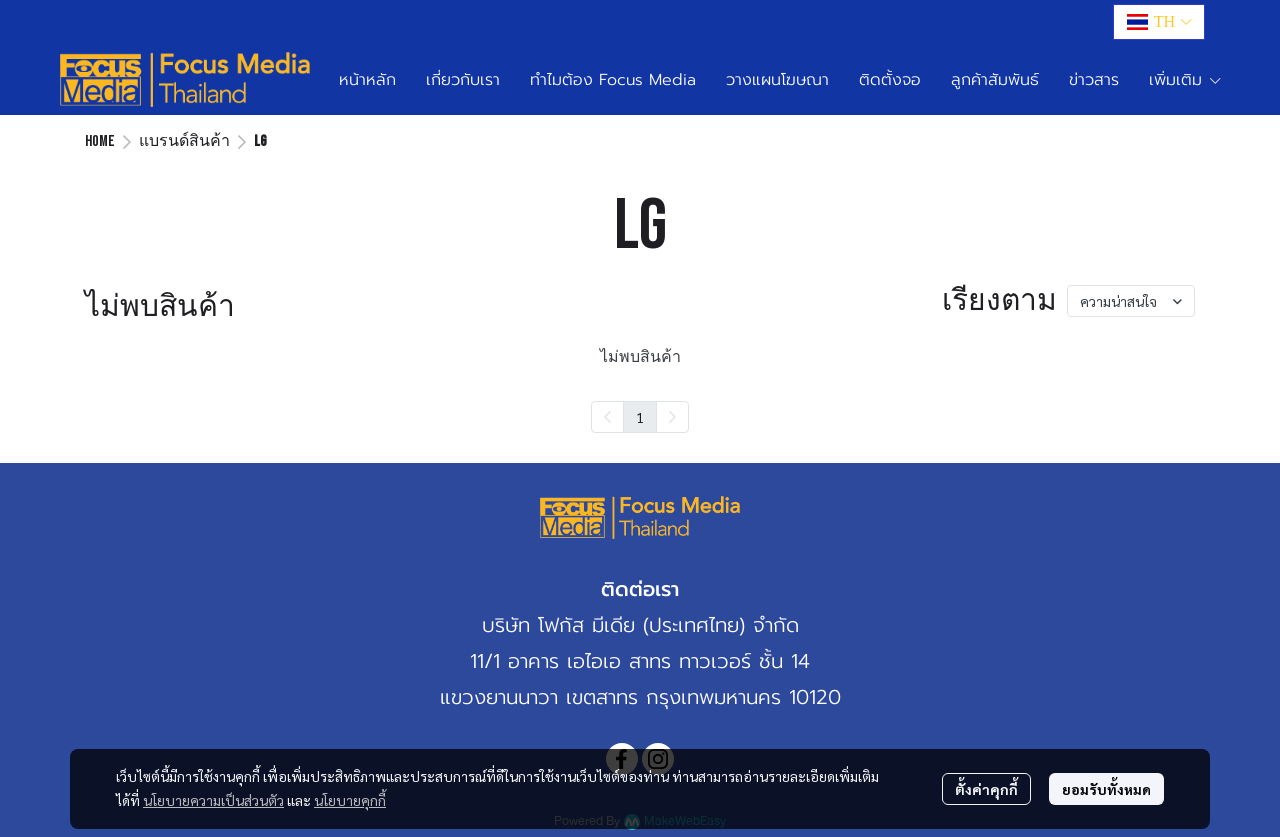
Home (100, 141)
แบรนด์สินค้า (184, 141)
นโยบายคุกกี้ (350, 800)
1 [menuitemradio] (640, 417)
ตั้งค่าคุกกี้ (986, 789)
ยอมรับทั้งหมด (1106, 789)
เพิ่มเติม (1186, 80)
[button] (1159, 22)
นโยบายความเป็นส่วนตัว (213, 800)
